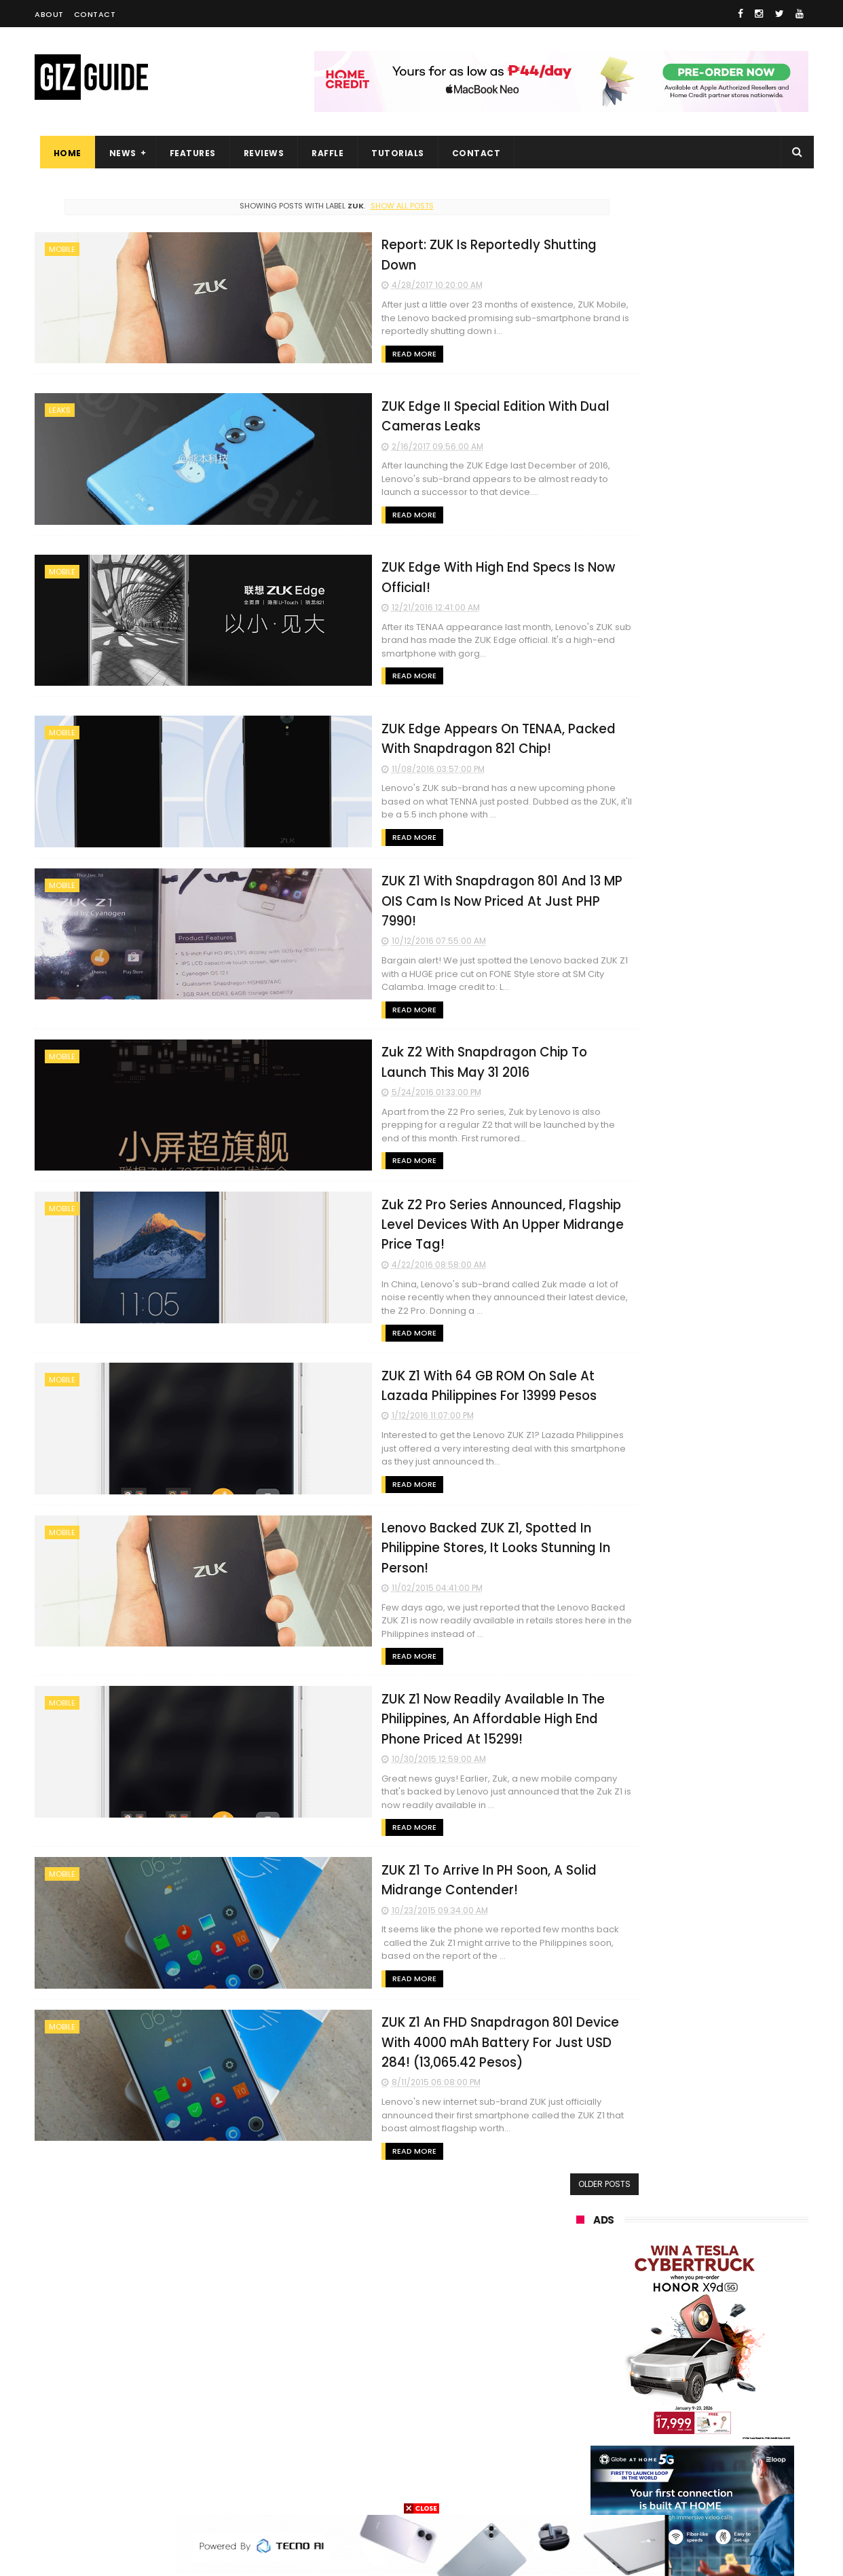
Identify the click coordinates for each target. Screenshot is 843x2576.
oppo (579, 2213)
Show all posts (358, 205)
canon (650, 2364)
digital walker (595, 2389)
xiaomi (657, 2213)
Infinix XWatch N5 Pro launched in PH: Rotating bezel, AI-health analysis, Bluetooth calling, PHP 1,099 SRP (724, 1738)
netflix (581, 2364)
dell (709, 2414)
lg (723, 2263)
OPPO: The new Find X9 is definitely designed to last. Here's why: (676, 707)
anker (667, 2439)
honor (662, 2238)
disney (582, 2464)
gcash (713, 2313)
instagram (590, 2439)
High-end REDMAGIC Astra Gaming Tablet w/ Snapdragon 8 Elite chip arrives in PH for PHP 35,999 (725, 1205)
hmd (651, 2464)
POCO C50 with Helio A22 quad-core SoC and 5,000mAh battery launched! (727, 1137)
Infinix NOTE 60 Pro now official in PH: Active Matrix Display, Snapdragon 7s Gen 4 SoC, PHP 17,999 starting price (725, 1338)
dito (643, 2313)
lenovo (582, 2288)
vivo (732, 2213)
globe (580, 2263)
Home (62, 153)
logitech (585, 2414)
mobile (62, 249)
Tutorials (393, 153)
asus (735, 2238)
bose (714, 2489)
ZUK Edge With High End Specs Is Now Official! (391, 560)
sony (735, 2288)
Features (187, 153)
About (49, 14)
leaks (60, 408)
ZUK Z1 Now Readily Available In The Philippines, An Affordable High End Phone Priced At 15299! (378, 1642)
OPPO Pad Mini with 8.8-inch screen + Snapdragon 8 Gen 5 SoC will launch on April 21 (722, 1474)
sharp (725, 2338)
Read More (278, 332)
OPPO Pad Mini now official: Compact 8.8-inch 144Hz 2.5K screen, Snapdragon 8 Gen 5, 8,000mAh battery (720, 1410)
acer (577, 2313)
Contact (95, 14)
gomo (737, 2439)
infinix (655, 2263)
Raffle (323, 153)
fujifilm (652, 2338)
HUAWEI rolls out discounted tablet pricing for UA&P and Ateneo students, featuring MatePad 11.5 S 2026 (718, 1605)
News (117, 153)
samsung (676, 2188)
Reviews (258, 153)
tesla (579, 2489)
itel (716, 2364)
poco (578, 2338)
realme (583, 2238)
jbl (651, 2414)
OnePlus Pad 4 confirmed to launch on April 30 (717, 1262)
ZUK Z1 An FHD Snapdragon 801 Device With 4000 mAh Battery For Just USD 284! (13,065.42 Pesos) (383, 1963)
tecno (661, 2288)
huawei (583, 2188)
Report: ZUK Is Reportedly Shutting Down (375, 243)
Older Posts (516, 2092)
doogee (685, 2389)
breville (648, 2489)
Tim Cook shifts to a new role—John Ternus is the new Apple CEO (725, 1536)
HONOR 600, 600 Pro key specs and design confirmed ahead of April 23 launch (727, 1669)
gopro (719, 2464)
